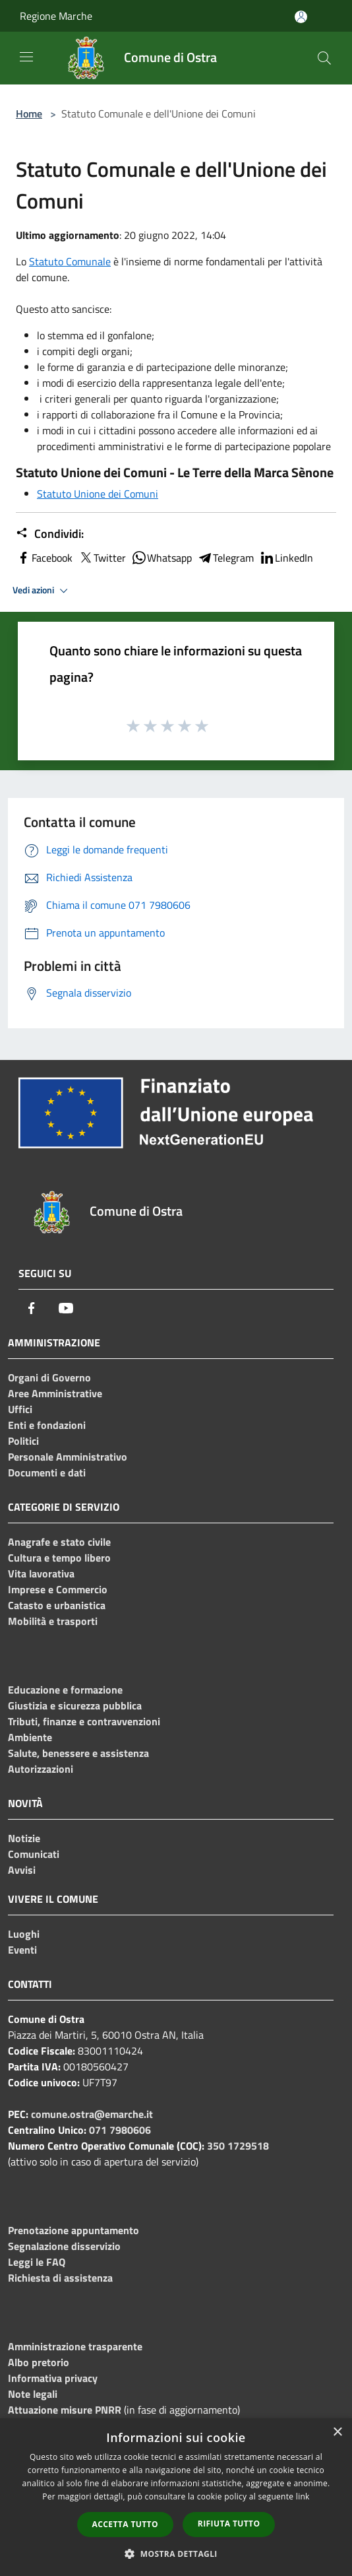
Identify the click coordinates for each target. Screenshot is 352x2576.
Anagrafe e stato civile (59, 1542)
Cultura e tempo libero (59, 1558)
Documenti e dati (47, 1472)
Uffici (20, 1409)
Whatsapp (161, 558)
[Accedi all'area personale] (301, 16)
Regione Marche (56, 16)
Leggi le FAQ (36, 2262)
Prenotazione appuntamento (73, 2230)
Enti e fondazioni (47, 1425)
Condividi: (50, 534)
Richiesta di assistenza (60, 2278)
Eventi (22, 1950)
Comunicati (33, 1854)
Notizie (24, 1838)
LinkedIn (286, 558)
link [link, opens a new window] (303, 2496)
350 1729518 (238, 2146)
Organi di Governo (49, 1377)
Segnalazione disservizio (64, 2246)
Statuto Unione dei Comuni (97, 494)
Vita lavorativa (41, 1573)
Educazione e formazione (65, 1690)
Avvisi (22, 1870)
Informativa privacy (53, 2378)
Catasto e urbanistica (56, 1605)
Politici (23, 1441)
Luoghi (24, 1934)
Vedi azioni (42, 591)
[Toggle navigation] (26, 57)
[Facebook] (31, 1308)
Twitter (102, 558)
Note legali (32, 2394)
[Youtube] (66, 1308)
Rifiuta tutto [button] (229, 2523)
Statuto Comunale (70, 261)
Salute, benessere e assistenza (78, 1753)
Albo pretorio (38, 2362)
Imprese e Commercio (57, 1589)
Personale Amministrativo (67, 1457)
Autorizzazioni (40, 1769)
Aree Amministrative (55, 1393)
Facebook (44, 558)
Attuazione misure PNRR (64, 2410)
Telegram (225, 558)
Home (29, 113)
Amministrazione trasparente (75, 2346)
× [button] (337, 2432)
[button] (176, 2553)
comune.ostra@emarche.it (92, 2114)
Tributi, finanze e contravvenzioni (84, 1721)
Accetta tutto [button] (125, 2524)
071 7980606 (120, 2130)
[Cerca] (324, 58)
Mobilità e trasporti (53, 1621)
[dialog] (176, 2497)
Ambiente (30, 1737)
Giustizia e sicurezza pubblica (75, 1705)
